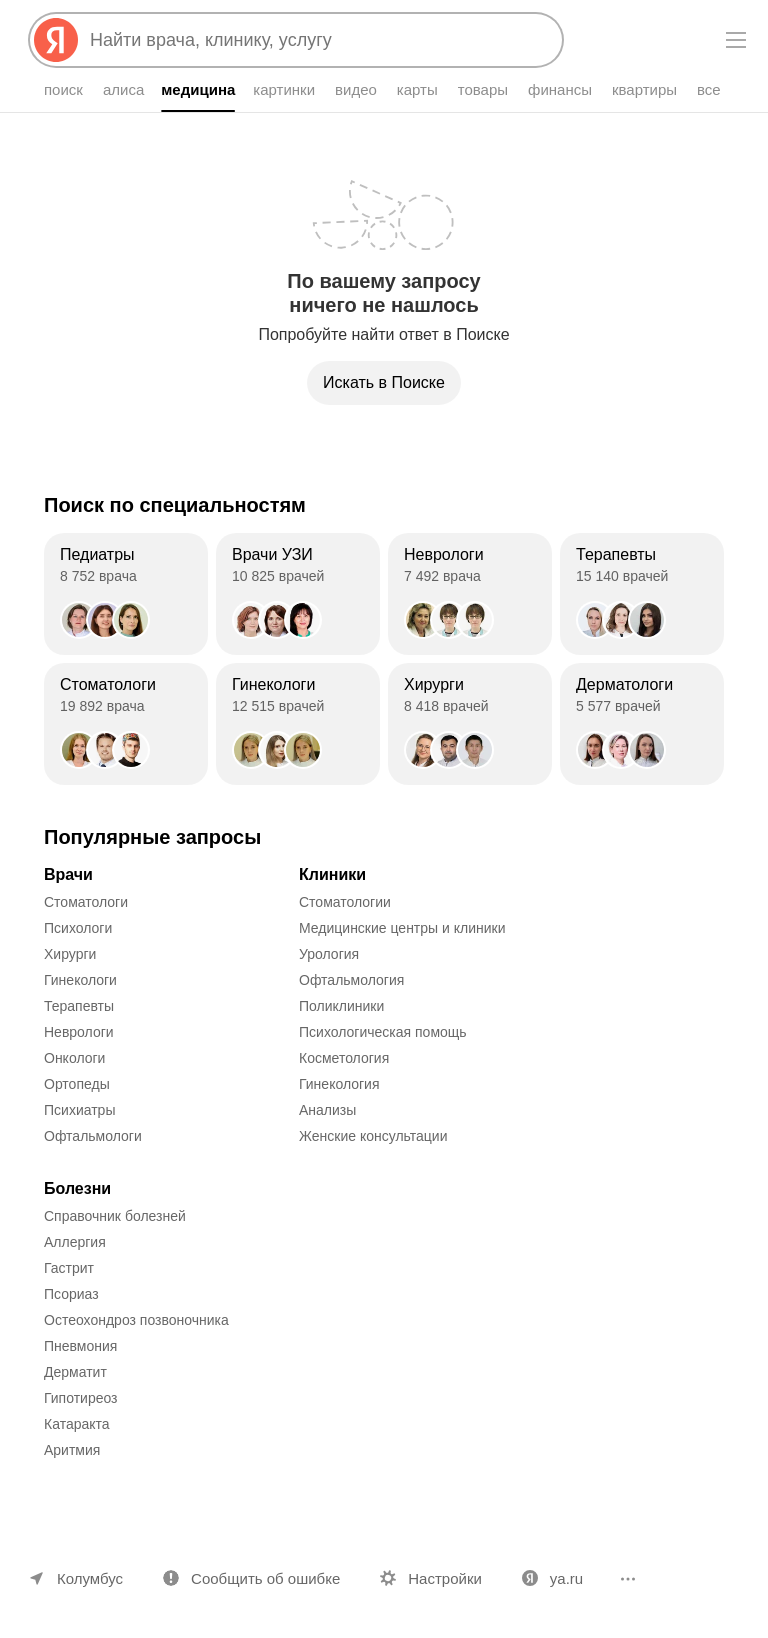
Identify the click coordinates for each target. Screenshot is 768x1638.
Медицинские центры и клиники (402, 928)
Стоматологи (86, 902)
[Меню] (736, 40)
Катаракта (77, 1424)
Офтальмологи (93, 1136)
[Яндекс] (56, 40)
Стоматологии (345, 902)
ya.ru (566, 1578)
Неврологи (79, 1032)
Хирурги (70, 954)
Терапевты (79, 1006)
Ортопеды (77, 1084)
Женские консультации (373, 1136)
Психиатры (79, 1110)
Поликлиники (341, 1006)
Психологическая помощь (383, 1032)
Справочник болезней (115, 1216)
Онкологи (74, 1058)
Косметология (344, 1058)
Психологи (78, 928)
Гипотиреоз (81, 1398)
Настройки (445, 1578)
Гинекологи (80, 980)
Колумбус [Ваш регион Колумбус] (90, 1578)
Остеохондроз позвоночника (136, 1320)
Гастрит (69, 1268)
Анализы (327, 1110)
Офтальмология (351, 980)
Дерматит (75, 1372)
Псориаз (71, 1294)
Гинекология (339, 1084)
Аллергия (75, 1242)
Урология (329, 954)
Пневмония (80, 1346)
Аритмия (72, 1450)
